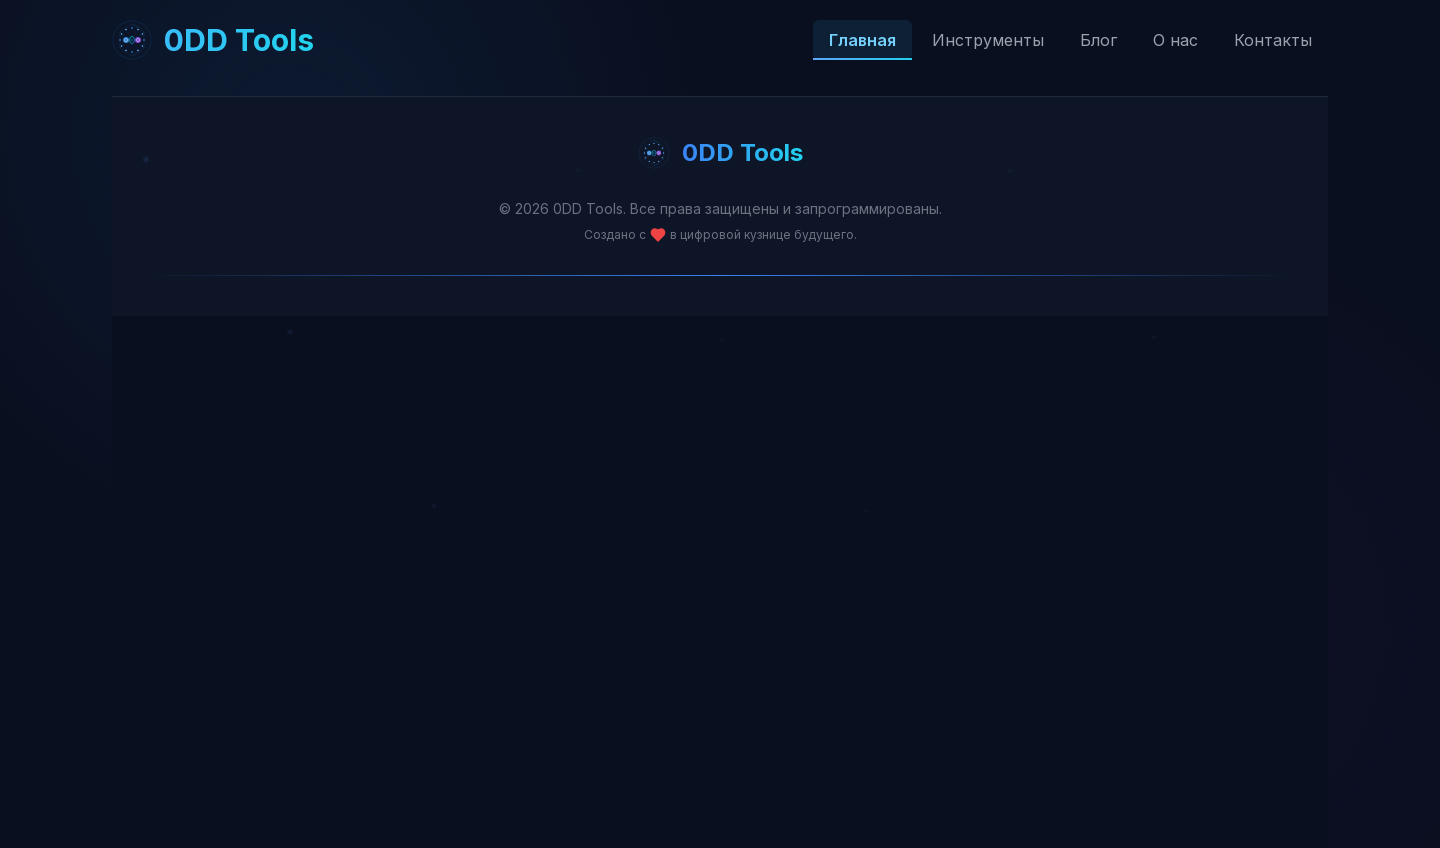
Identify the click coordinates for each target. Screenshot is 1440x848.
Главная (862, 40)
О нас (1175, 40)
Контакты (1273, 40)
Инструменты (988, 40)
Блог (1098, 40)
